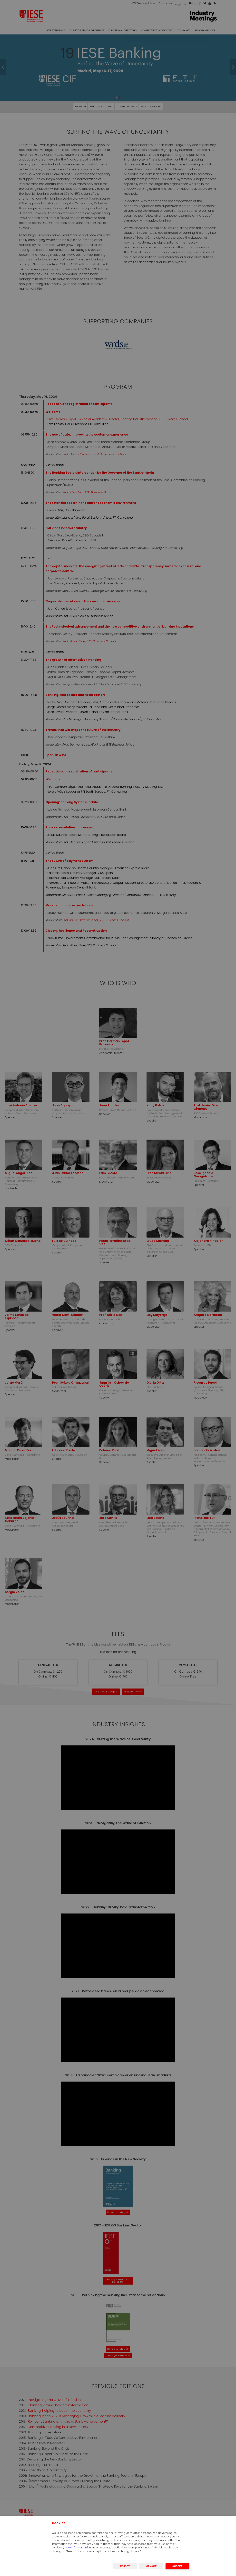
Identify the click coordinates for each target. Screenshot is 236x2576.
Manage (151, 2566)
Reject (125, 2566)
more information (75, 2547)
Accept (177, 2566)
